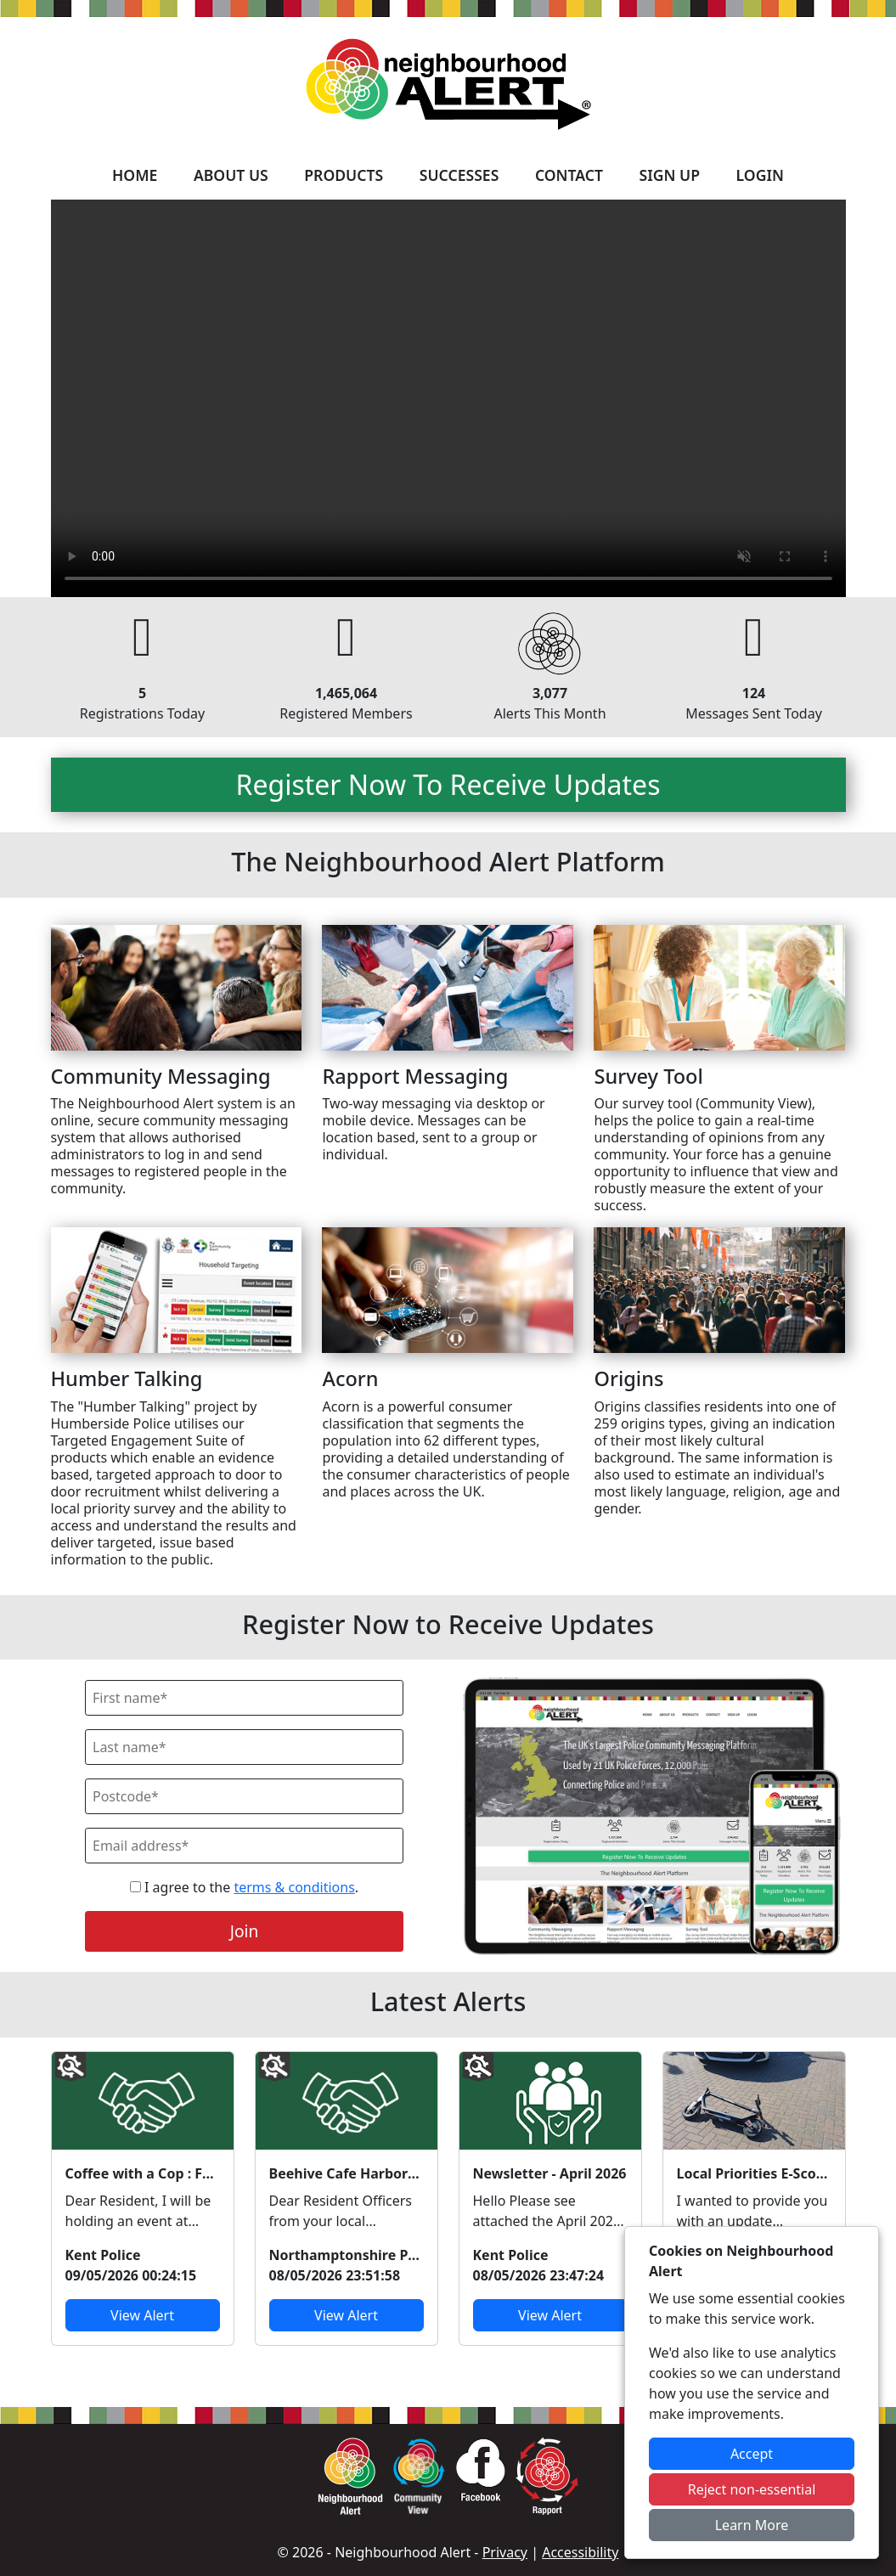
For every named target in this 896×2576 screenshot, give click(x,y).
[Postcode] (244, 1796)
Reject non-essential (752, 2489)
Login (760, 175)
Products (343, 175)
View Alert (142, 2315)
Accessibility (580, 2552)
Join (244, 1930)
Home (134, 175)
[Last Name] (244, 1747)
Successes (459, 175)
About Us (231, 175)
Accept (751, 2453)
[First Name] (244, 1698)
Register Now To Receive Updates (448, 784)
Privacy (504, 2552)
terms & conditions (294, 1887)
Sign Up (670, 175)
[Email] (244, 1845)
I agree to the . (244, 1887)
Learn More (752, 2525)
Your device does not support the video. (448, 398)
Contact (569, 175)
